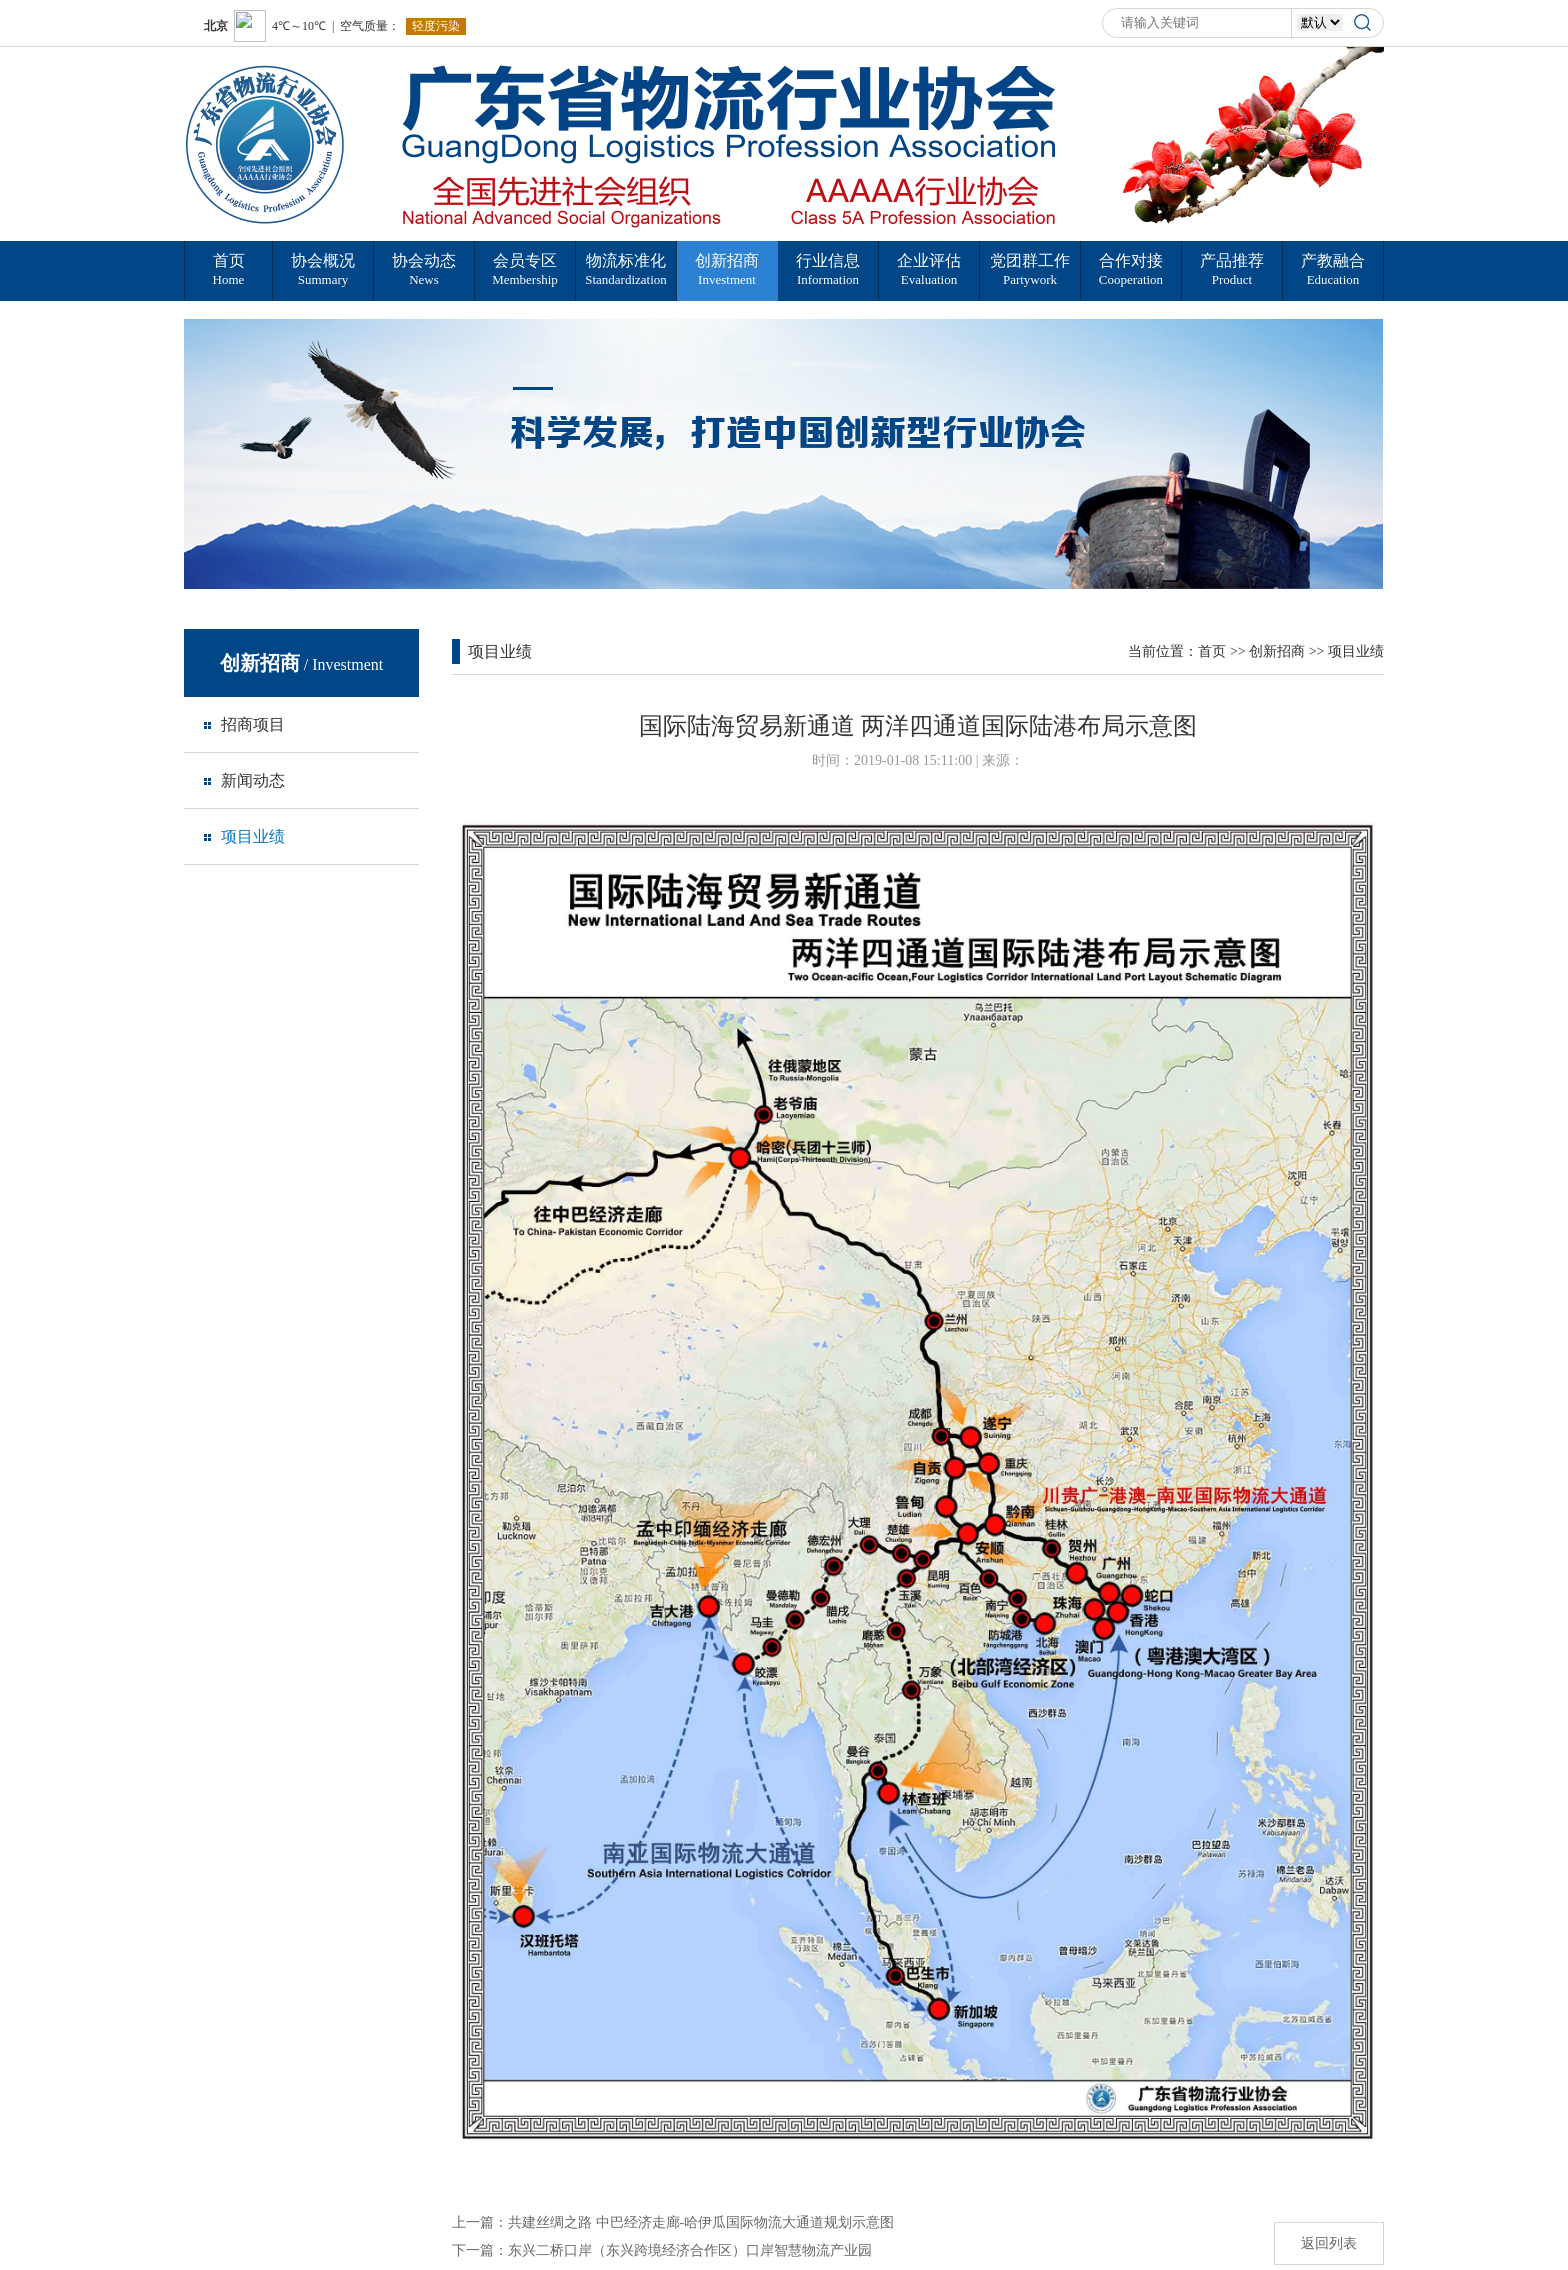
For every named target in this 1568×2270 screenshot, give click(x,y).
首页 (1212, 651)
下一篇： (662, 2250)
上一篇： (673, 2222)
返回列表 (1329, 2243)
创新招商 (1277, 651)
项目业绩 (1356, 651)
